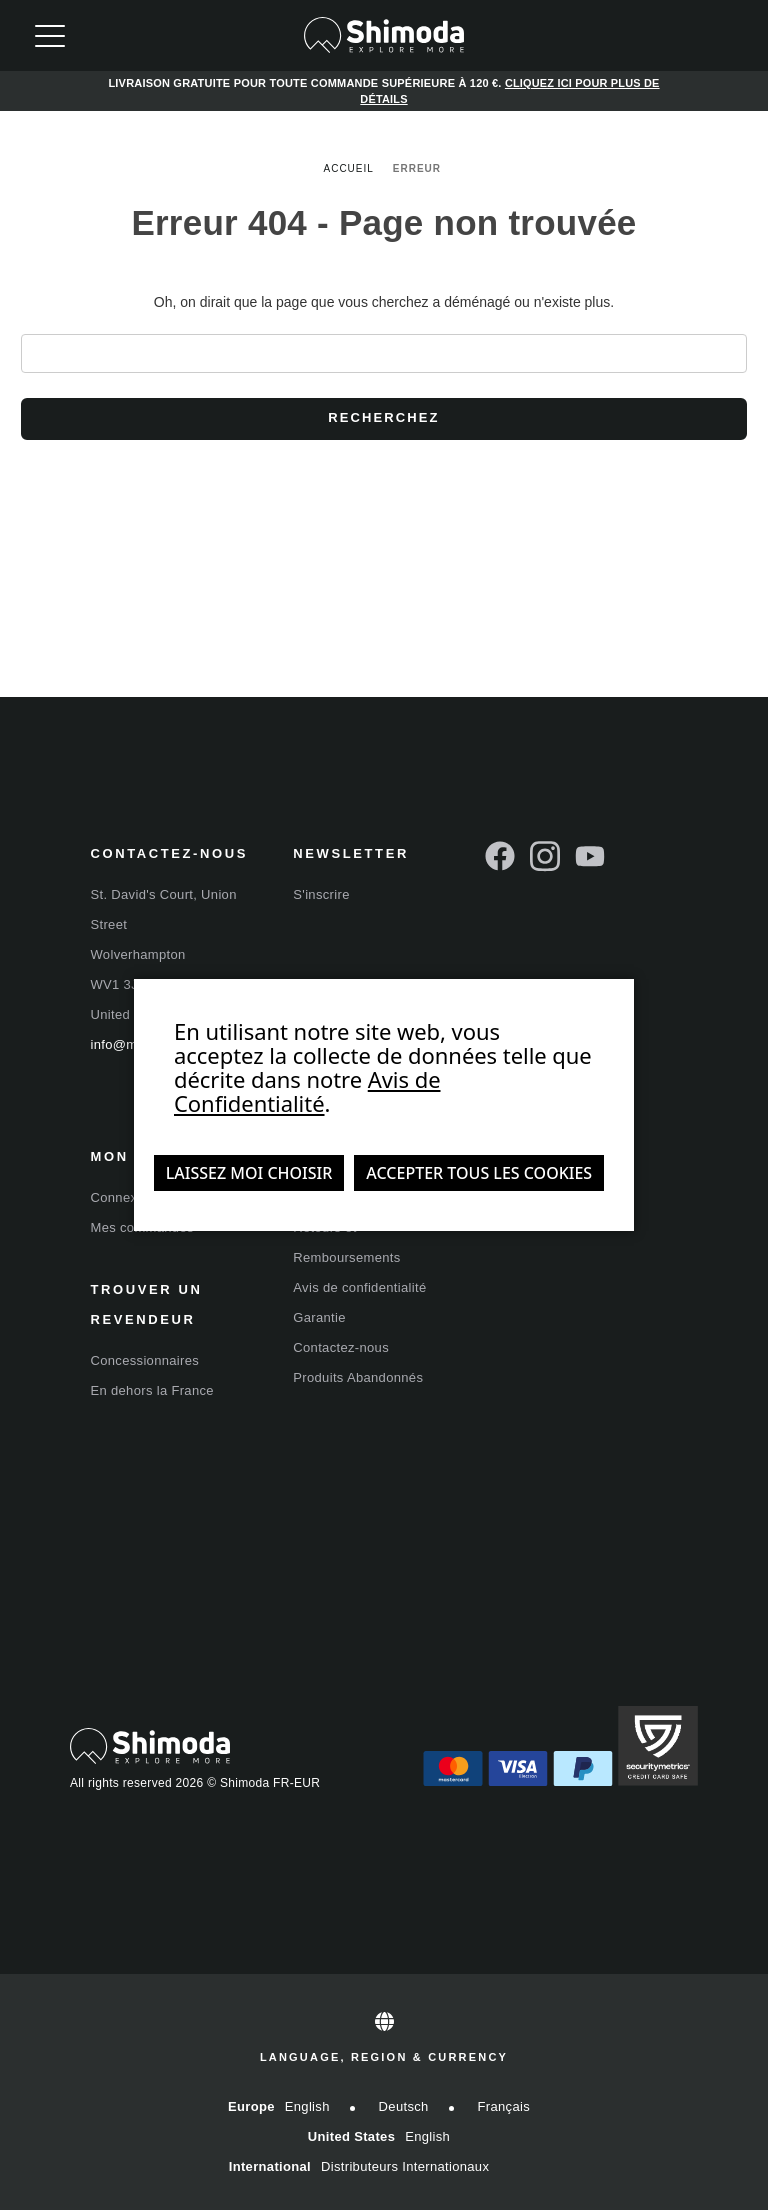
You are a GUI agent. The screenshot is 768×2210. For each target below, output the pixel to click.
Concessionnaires (145, 1360)
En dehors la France (152, 1390)
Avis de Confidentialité (307, 1091)
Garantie (319, 1317)
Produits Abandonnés (358, 1377)
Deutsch (404, 2106)
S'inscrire (321, 894)
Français (504, 2106)
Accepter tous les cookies (479, 1173)
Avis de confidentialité (359, 1287)
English (307, 2106)
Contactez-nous (341, 1347)
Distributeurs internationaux (405, 2166)
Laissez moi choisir (249, 1173)
